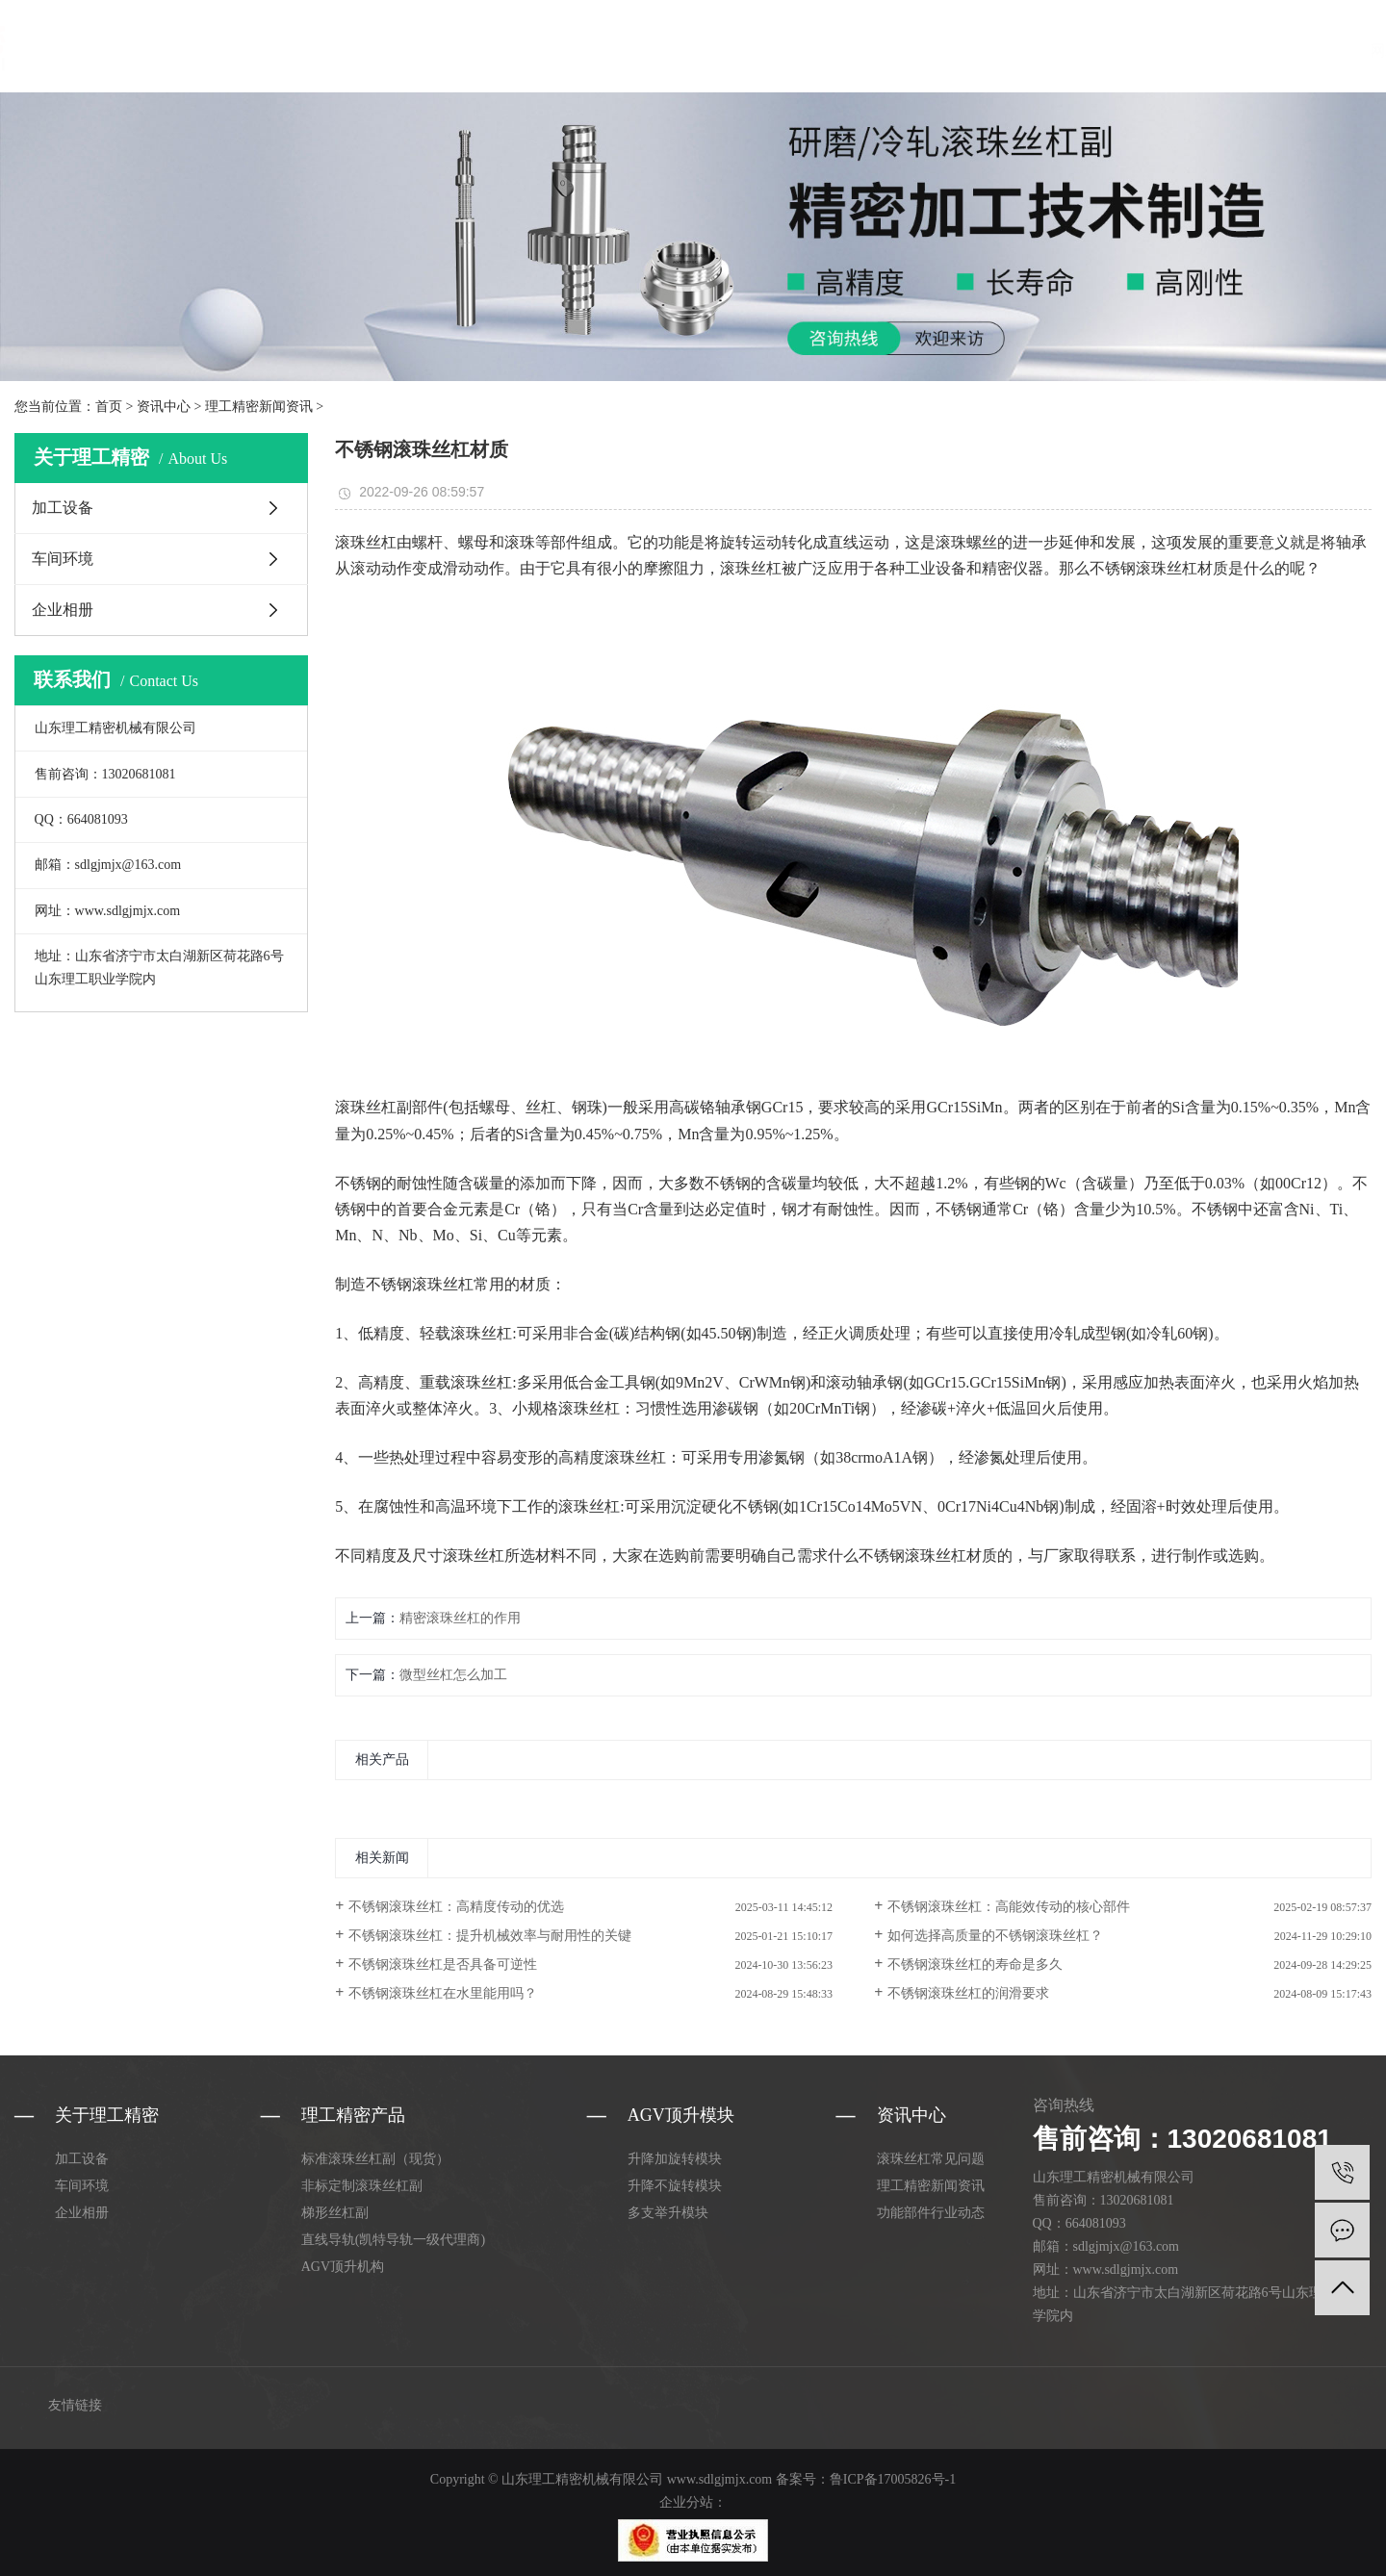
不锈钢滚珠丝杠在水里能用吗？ (442, 1993)
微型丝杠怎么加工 (453, 1675)
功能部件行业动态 (931, 2213)
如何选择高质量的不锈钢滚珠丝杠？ (995, 1935)
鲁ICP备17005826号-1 (893, 2479)
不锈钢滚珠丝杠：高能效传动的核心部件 (1008, 1907)
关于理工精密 (684, 50)
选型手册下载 (941, 50)
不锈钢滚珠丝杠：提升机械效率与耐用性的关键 (489, 1935)
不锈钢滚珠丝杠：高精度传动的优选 (456, 1907)
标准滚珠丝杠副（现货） (375, 2159)
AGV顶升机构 (342, 2266)
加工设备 (62, 507)
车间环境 (62, 558)
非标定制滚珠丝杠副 (362, 2186)
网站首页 (378, 50)
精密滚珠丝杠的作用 (460, 1618)
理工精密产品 (469, 50)
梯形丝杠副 (335, 2213)
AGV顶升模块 (577, 50)
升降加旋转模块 (675, 2159)
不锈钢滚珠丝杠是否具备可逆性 (442, 1964)
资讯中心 (775, 50)
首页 (108, 406)
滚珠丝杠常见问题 (931, 2159)
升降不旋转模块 (675, 2186)
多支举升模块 (668, 2213)
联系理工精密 (1047, 50)
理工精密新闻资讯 (259, 406)
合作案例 (851, 50)
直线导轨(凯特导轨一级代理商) (393, 2239)
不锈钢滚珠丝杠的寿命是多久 (975, 1964)
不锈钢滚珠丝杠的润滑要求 (968, 1993)
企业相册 (62, 609)
